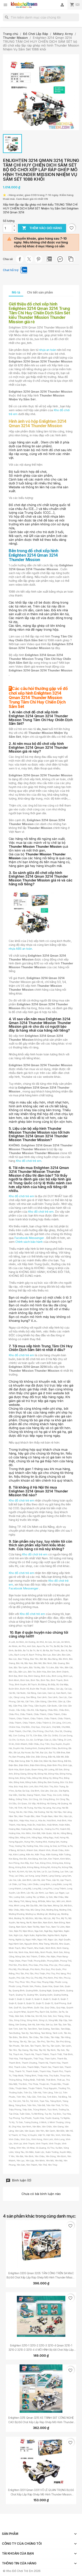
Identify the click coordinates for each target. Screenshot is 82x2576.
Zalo (49, 259)
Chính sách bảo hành (29, 1242)
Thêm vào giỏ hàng (42, 228)
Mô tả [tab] (16, 292)
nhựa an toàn (47, 350)
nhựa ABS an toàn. (21, 948)
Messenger (60, 259)
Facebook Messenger (29, 1238)
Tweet (29, 259)
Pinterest (38, 259)
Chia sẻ (20, 259)
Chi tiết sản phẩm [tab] (40, 292)
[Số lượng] (7, 228)
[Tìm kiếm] (41, 17)
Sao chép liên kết (71, 259)
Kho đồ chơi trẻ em (28, 1161)
